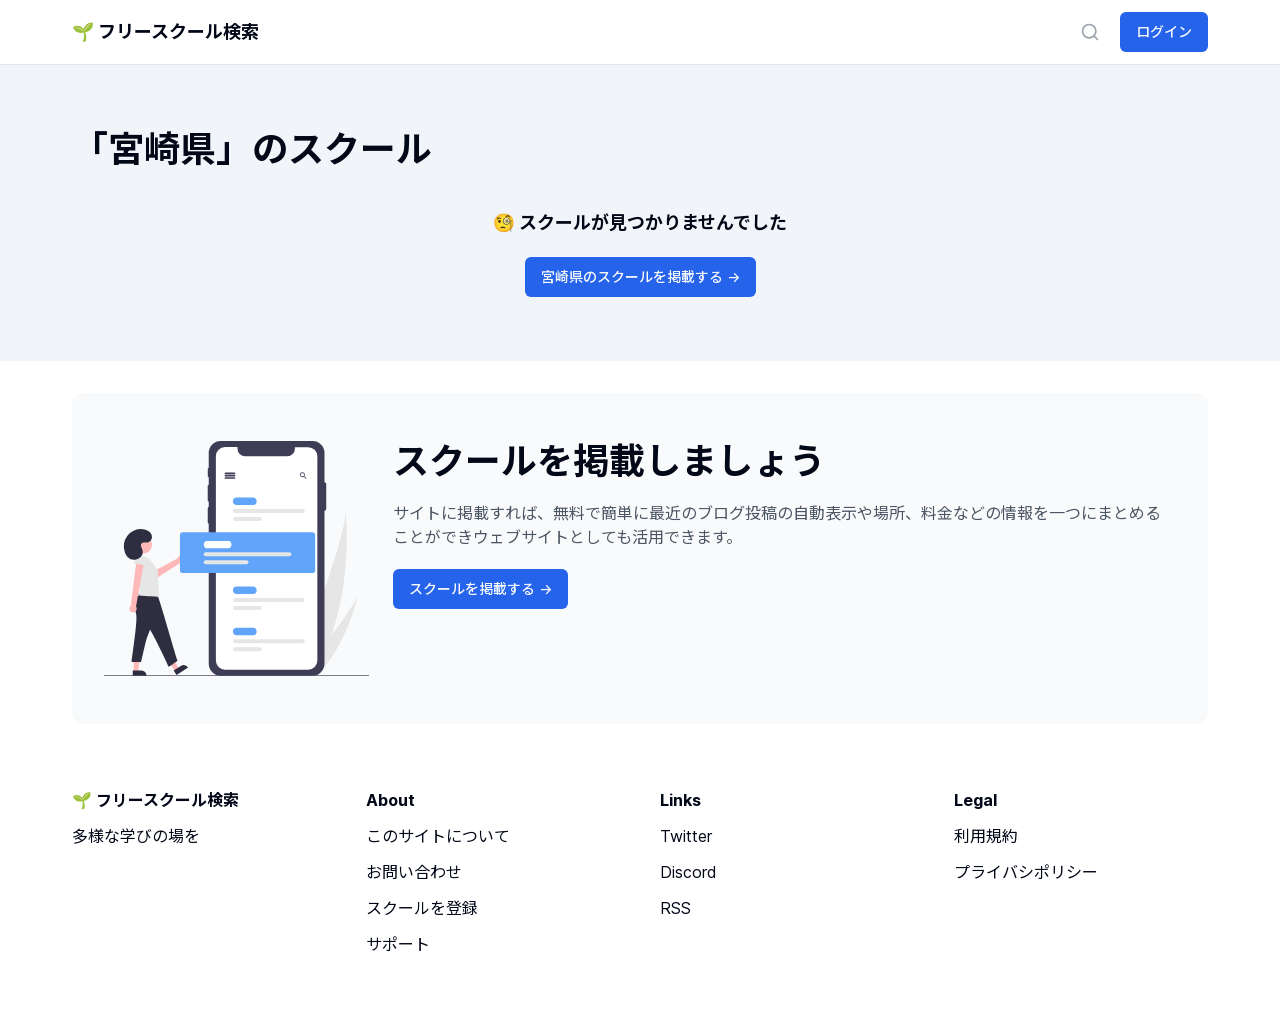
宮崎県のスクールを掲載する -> (640, 276)
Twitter (686, 836)
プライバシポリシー (1026, 872)
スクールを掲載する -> (480, 588)
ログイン (1164, 31)
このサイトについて (438, 836)
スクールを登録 (422, 908)
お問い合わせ (414, 872)
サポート (398, 944)
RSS (675, 908)
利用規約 (986, 836)
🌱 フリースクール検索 (165, 31)
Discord (688, 872)
